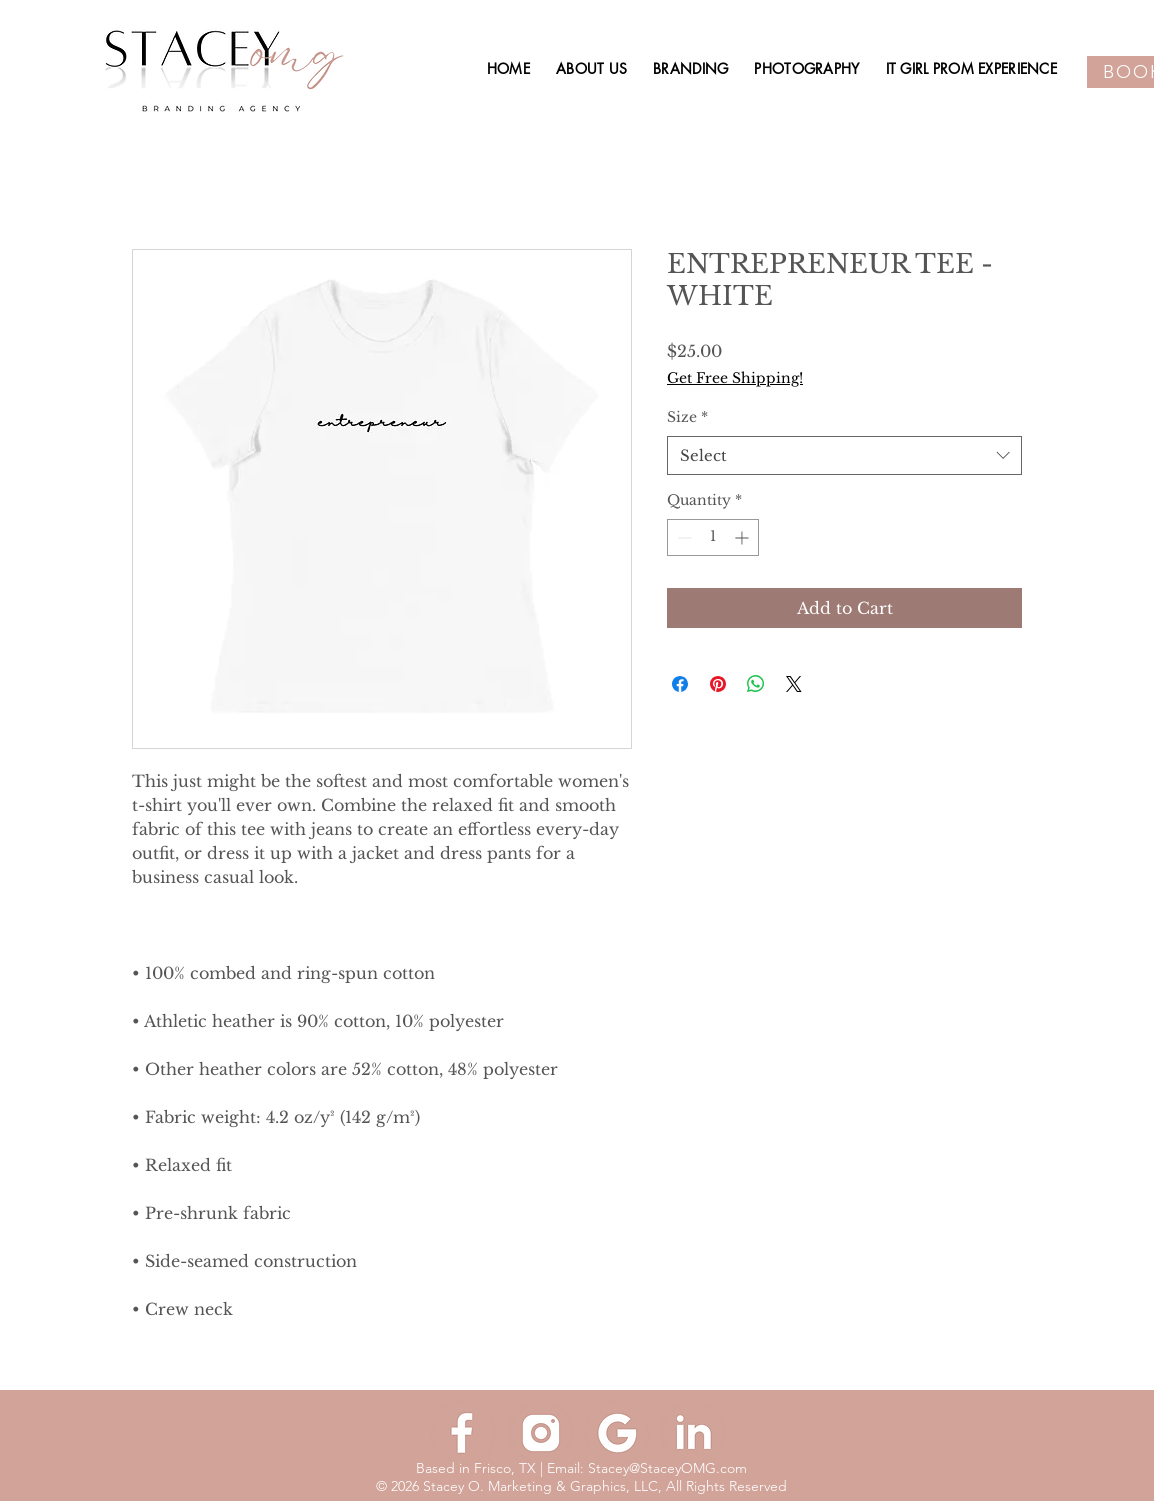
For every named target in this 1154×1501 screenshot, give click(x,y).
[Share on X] (794, 684)
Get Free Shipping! (735, 378)
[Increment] (743, 537)
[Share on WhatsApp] (756, 684)
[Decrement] (682, 537)
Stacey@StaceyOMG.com (667, 1468)
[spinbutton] (713, 537)
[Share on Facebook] (680, 684)
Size (687, 417)
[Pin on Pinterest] (718, 684)
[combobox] (844, 455)
